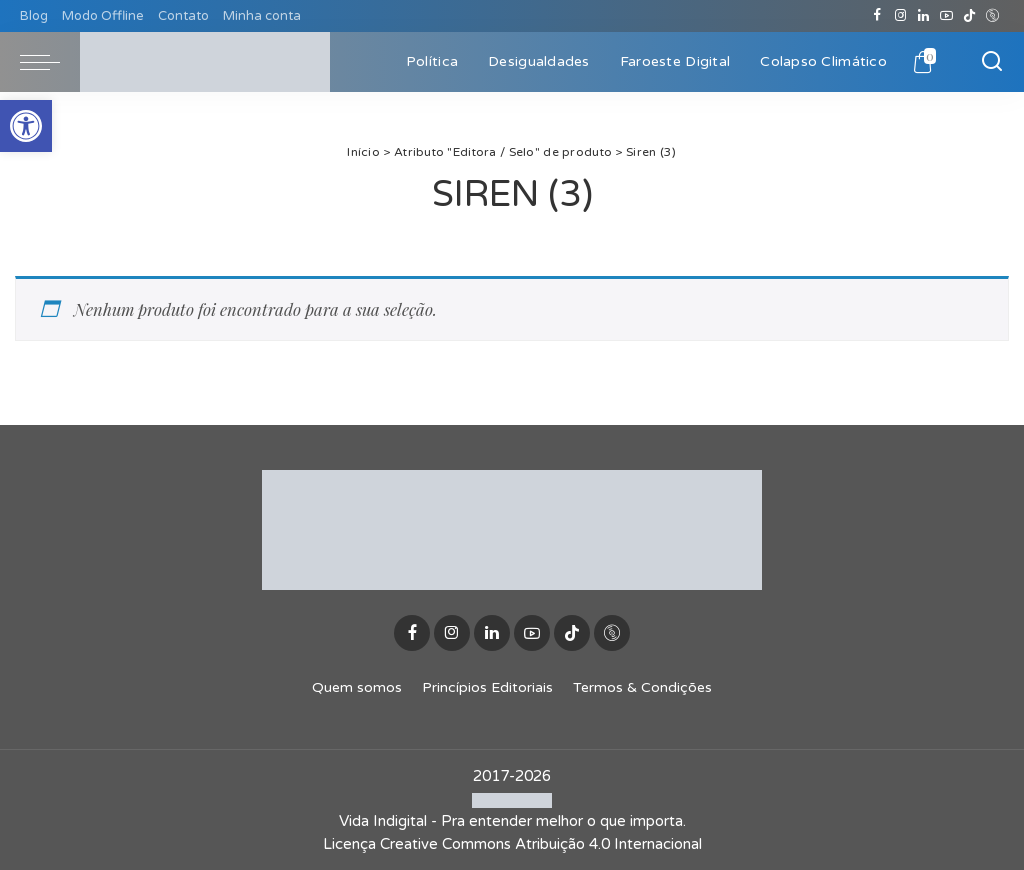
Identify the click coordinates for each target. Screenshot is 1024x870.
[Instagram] (900, 16)
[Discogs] (992, 16)
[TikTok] (969, 16)
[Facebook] (877, 16)
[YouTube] (946, 16)
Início (363, 152)
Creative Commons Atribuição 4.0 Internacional (541, 844)
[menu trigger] (50, 62)
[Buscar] (992, 62)
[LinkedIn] (923, 16)
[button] (26, 126)
